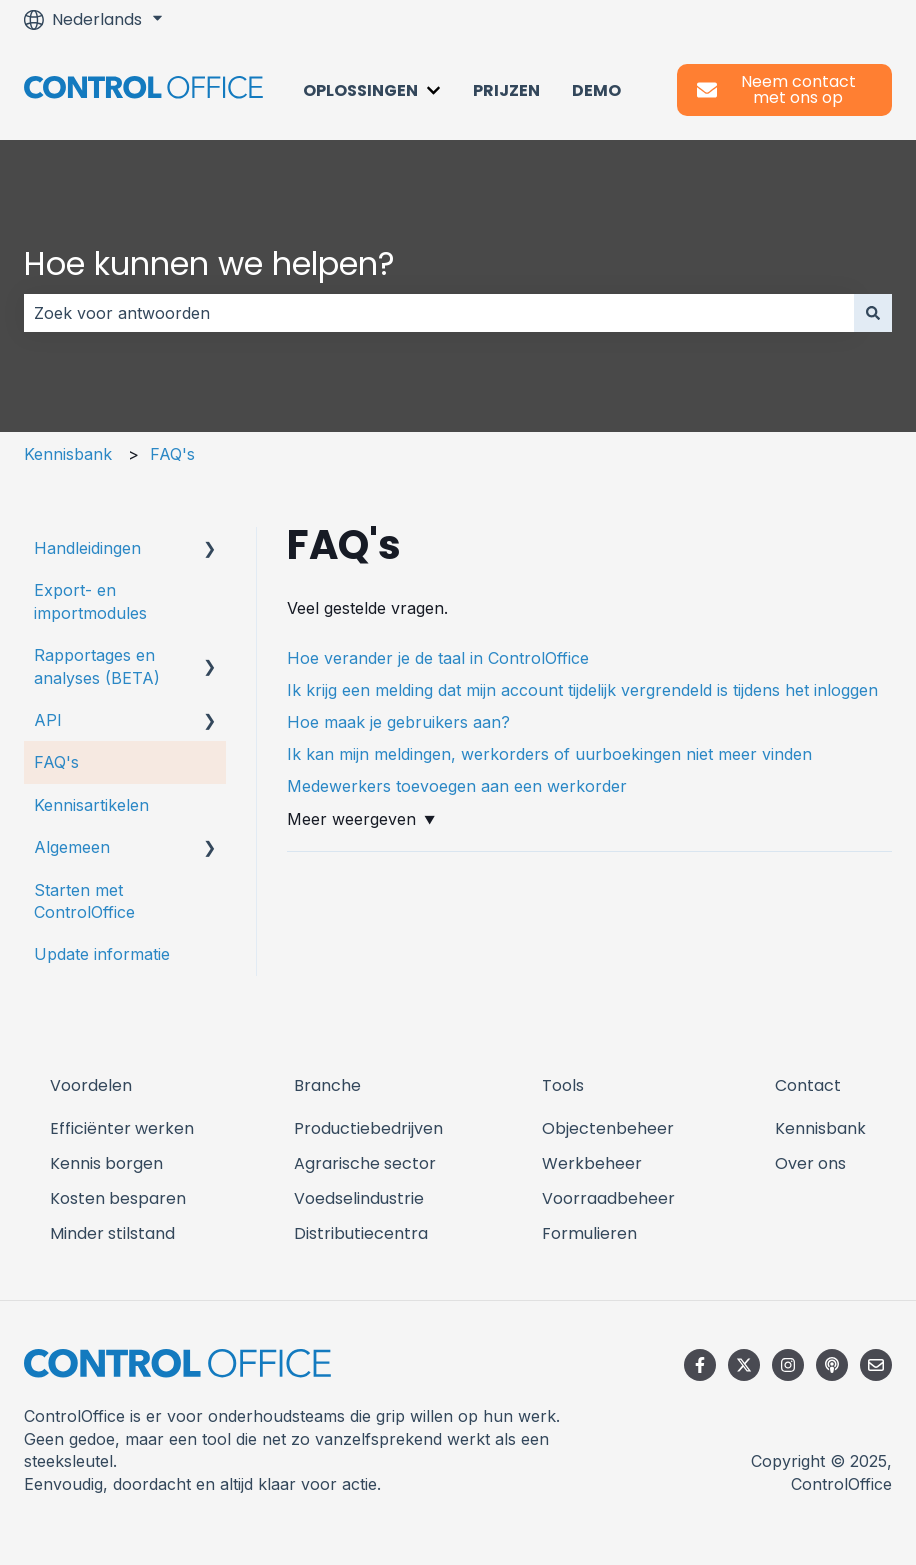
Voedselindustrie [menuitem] (359, 1198)
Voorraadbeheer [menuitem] (608, 1198)
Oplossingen (360, 90)
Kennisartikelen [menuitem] (91, 805)
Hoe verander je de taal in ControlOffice (438, 658)
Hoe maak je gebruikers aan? (398, 722)
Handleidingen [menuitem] (87, 548)
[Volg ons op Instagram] (788, 1365)
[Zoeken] (873, 313)
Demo (596, 90)
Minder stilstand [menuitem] (112, 1233)
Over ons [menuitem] (810, 1163)
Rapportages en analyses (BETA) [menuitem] (97, 666)
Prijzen (506, 90)
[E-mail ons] (876, 1365)
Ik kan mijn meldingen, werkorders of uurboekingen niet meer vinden (549, 754)
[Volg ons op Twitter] (744, 1365)
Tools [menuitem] (563, 1085)
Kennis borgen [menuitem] (106, 1163)
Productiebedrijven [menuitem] (368, 1128)
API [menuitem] (48, 720)
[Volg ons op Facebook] (700, 1365)
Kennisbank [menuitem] (820, 1128)
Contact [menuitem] (808, 1085)
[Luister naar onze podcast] (832, 1365)
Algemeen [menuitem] (72, 847)
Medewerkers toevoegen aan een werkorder (457, 786)
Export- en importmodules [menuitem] (90, 601)
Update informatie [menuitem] (102, 954)
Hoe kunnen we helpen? (209, 263)
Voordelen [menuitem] (91, 1085)
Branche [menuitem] (327, 1085)
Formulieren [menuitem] (589, 1233)
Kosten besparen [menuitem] (118, 1198)
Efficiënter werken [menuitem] (122, 1128)
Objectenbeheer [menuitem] (608, 1128)
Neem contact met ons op (776, 89)
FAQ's (172, 454)
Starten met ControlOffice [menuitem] (84, 901)
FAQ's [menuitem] (56, 762)
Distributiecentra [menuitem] (361, 1233)
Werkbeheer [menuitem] (592, 1163)
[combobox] (439, 313)
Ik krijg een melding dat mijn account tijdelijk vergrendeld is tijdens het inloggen (582, 690)
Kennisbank (68, 454)
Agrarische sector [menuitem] (365, 1163)
